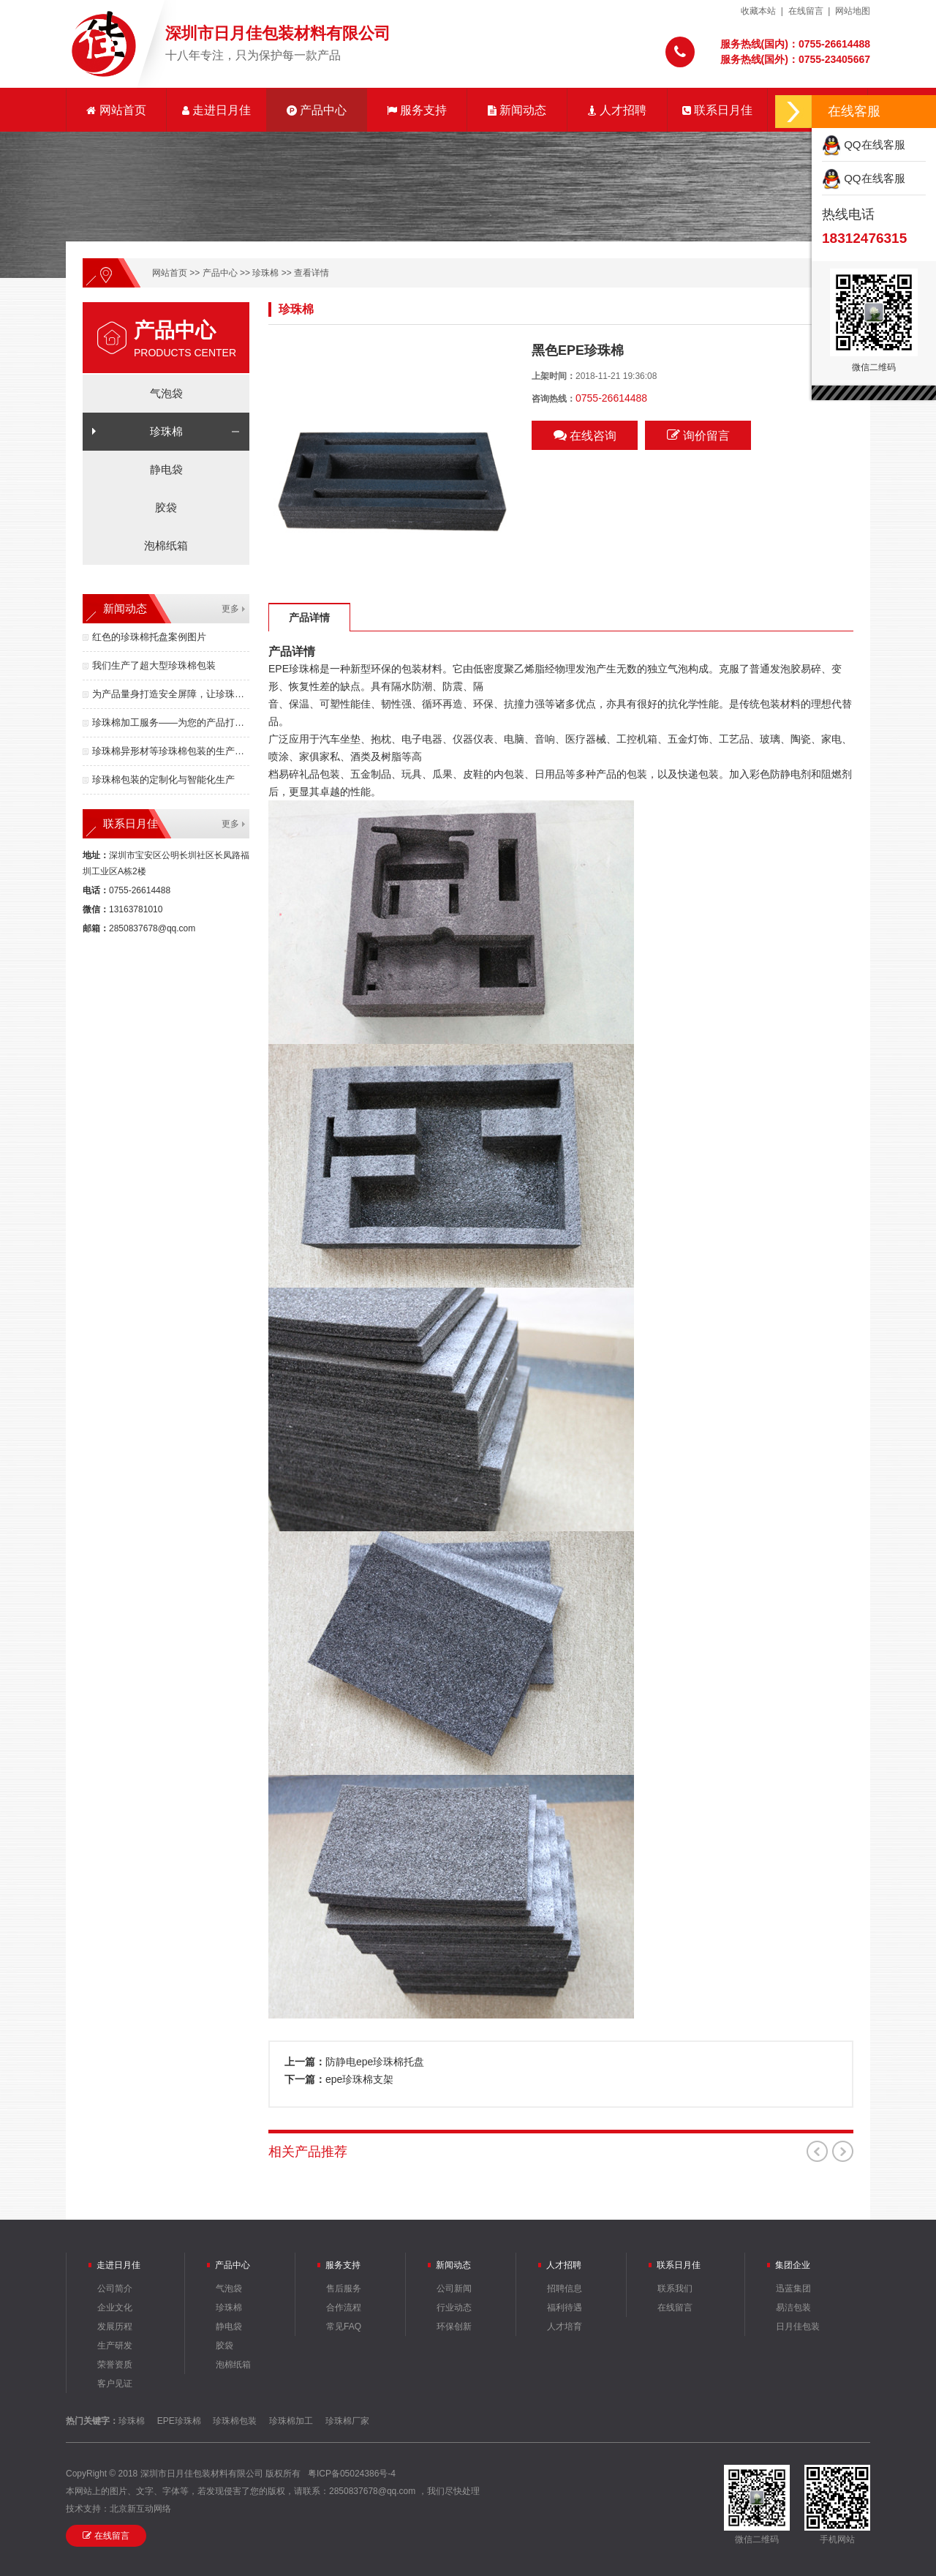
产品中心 (317, 110)
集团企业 (792, 2265)
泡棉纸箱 (166, 545)
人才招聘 (617, 110)
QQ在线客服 (863, 144)
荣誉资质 (114, 2364)
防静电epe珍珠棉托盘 (374, 2062)
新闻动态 (517, 110)
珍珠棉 (265, 273)
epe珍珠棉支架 (359, 2079)
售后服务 (343, 2288)
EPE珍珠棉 (179, 2421)
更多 (230, 609)
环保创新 (454, 2326)
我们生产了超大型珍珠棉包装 (154, 665)
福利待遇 (564, 2307)
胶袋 (166, 507)
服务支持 (417, 110)
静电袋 (166, 469)
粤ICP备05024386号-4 (352, 2473)
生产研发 (114, 2345)
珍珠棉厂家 (347, 2421)
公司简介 (114, 2288)
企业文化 (114, 2307)
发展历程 (114, 2326)
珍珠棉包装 (235, 2421)
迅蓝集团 (793, 2288)
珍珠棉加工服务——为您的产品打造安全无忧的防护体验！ (170, 722)
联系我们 (674, 2288)
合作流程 (343, 2307)
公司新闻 (454, 2288)
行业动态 (454, 2307)
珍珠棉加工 (291, 2421)
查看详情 (311, 273)
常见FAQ (343, 2326)
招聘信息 (564, 2288)
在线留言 (805, 11)
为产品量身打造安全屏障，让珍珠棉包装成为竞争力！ (170, 693)
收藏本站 (758, 11)
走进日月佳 (216, 110)
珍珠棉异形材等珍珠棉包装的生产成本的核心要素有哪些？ (170, 751)
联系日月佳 (717, 110)
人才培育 (564, 2326)
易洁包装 (793, 2307)
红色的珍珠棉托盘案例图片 (149, 636)
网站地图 (852, 11)
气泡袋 (166, 393)
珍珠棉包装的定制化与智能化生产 (163, 779)
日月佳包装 (798, 2326)
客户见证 (114, 2383)
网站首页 (116, 110)
